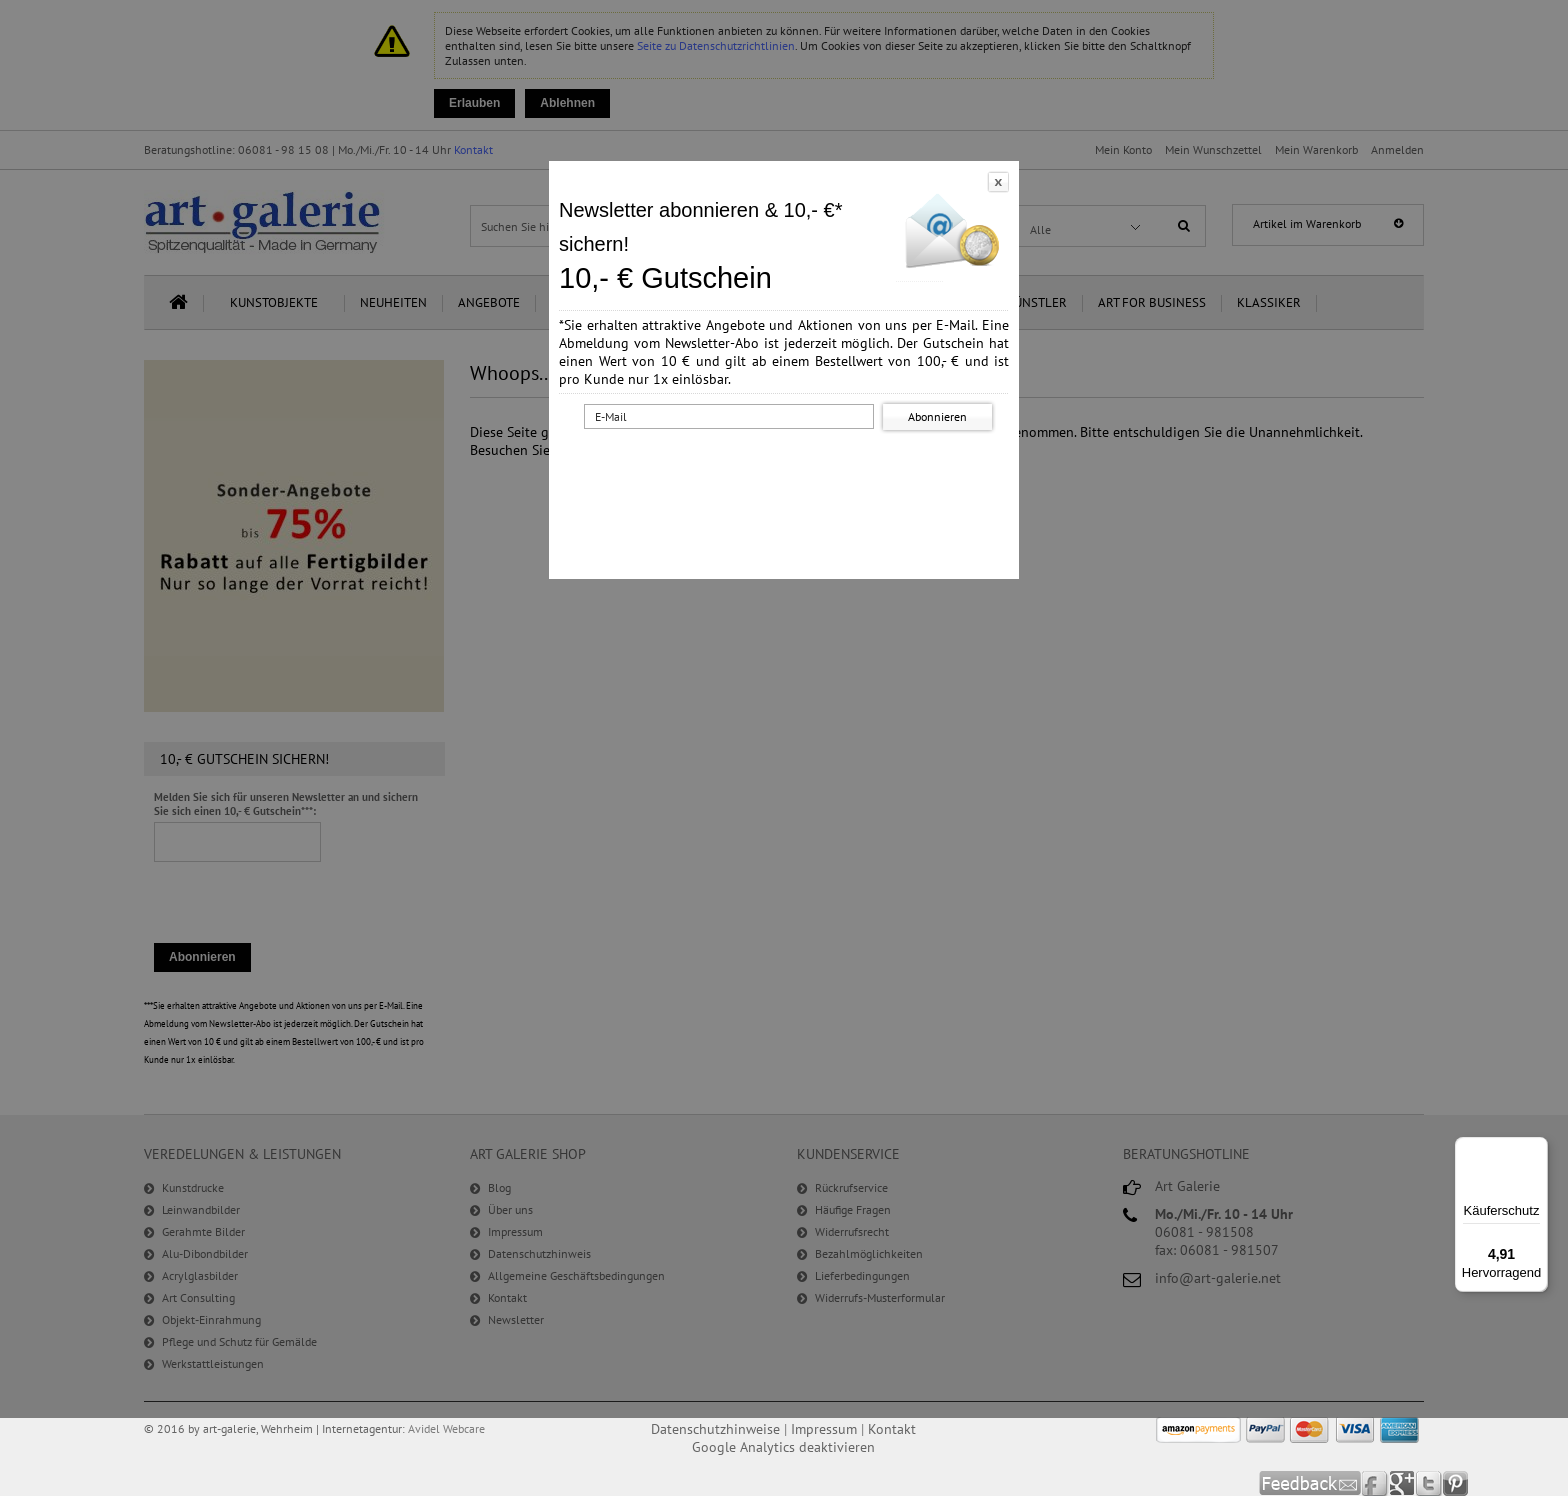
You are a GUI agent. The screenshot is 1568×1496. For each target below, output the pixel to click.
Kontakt (892, 1429)
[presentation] (788, 473)
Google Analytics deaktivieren (783, 1447)
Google (1402, 1483)
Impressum (824, 1429)
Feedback (1310, 1483)
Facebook (1375, 1483)
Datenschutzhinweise (715, 1429)
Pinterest (1455, 1483)
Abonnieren (937, 416)
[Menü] (1536, 1149)
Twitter (1429, 1483)
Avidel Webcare (446, 1428)
